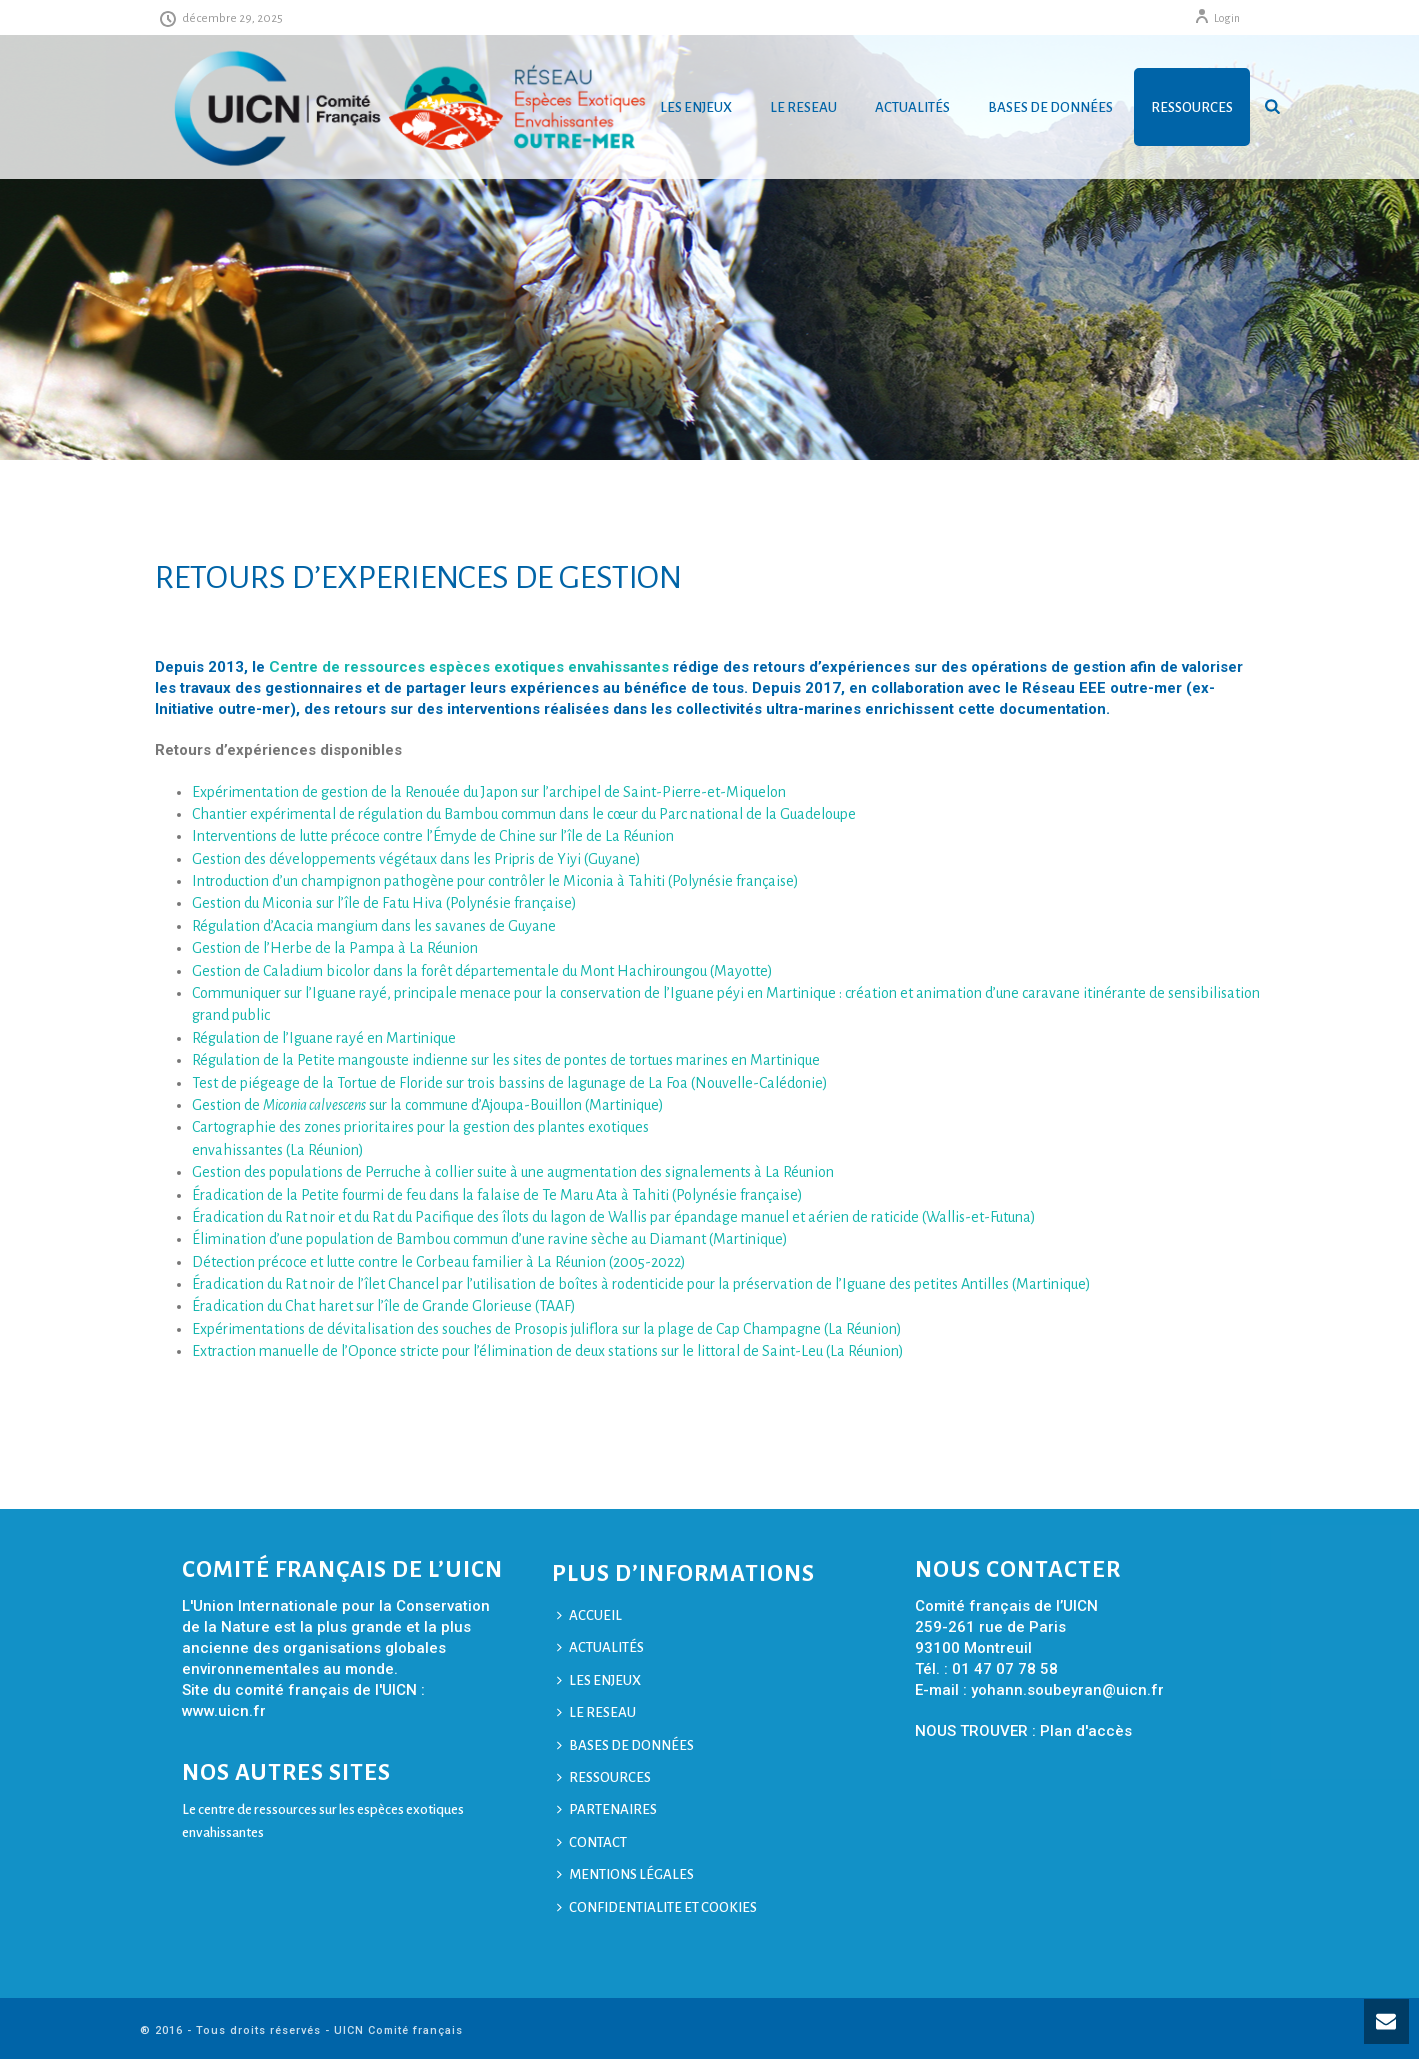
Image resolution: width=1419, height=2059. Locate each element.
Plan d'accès (1086, 1731)
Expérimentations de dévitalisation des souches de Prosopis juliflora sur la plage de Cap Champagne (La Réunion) (547, 1329)
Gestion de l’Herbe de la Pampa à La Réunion (335, 948)
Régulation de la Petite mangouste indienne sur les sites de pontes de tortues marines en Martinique (506, 1060)
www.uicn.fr (224, 1711)
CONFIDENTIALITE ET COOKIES (657, 1907)
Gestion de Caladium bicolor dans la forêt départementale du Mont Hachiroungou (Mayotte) (482, 971)
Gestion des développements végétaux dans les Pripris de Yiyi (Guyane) (416, 859)
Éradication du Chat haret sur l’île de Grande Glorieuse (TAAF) (384, 1306)
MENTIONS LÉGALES (625, 1874)
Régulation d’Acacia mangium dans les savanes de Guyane (374, 926)
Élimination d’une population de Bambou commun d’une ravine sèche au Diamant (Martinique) (490, 1239)
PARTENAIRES (607, 1809)
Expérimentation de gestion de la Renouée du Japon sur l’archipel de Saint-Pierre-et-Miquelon (489, 792)
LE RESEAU (803, 107)
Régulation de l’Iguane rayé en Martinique (324, 1038)
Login (1217, 18)
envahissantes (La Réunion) (278, 1150)
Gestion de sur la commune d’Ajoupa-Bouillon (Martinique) (428, 1105)
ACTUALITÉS (912, 107)
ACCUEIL (589, 1615)
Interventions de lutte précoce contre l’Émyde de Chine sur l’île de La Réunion (433, 836)
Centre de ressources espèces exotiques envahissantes (469, 667)
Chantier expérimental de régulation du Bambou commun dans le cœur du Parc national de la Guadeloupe (524, 814)
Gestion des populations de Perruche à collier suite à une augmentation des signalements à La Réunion (513, 1172)
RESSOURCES (1192, 107)
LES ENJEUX (696, 107)
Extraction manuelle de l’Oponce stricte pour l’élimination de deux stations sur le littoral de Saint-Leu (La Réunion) (548, 1351)
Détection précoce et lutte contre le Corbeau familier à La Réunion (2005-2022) (439, 1262)
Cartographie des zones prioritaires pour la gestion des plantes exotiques (420, 1127)
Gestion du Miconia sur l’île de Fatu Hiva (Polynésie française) (384, 903)
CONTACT (592, 1842)
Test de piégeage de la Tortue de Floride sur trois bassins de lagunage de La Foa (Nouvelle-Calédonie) (510, 1083)
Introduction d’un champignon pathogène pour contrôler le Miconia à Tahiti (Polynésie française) (495, 881)
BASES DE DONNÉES (1050, 107)
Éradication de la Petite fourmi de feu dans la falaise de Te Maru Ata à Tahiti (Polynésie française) (497, 1195)
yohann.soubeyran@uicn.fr (1067, 1690)
